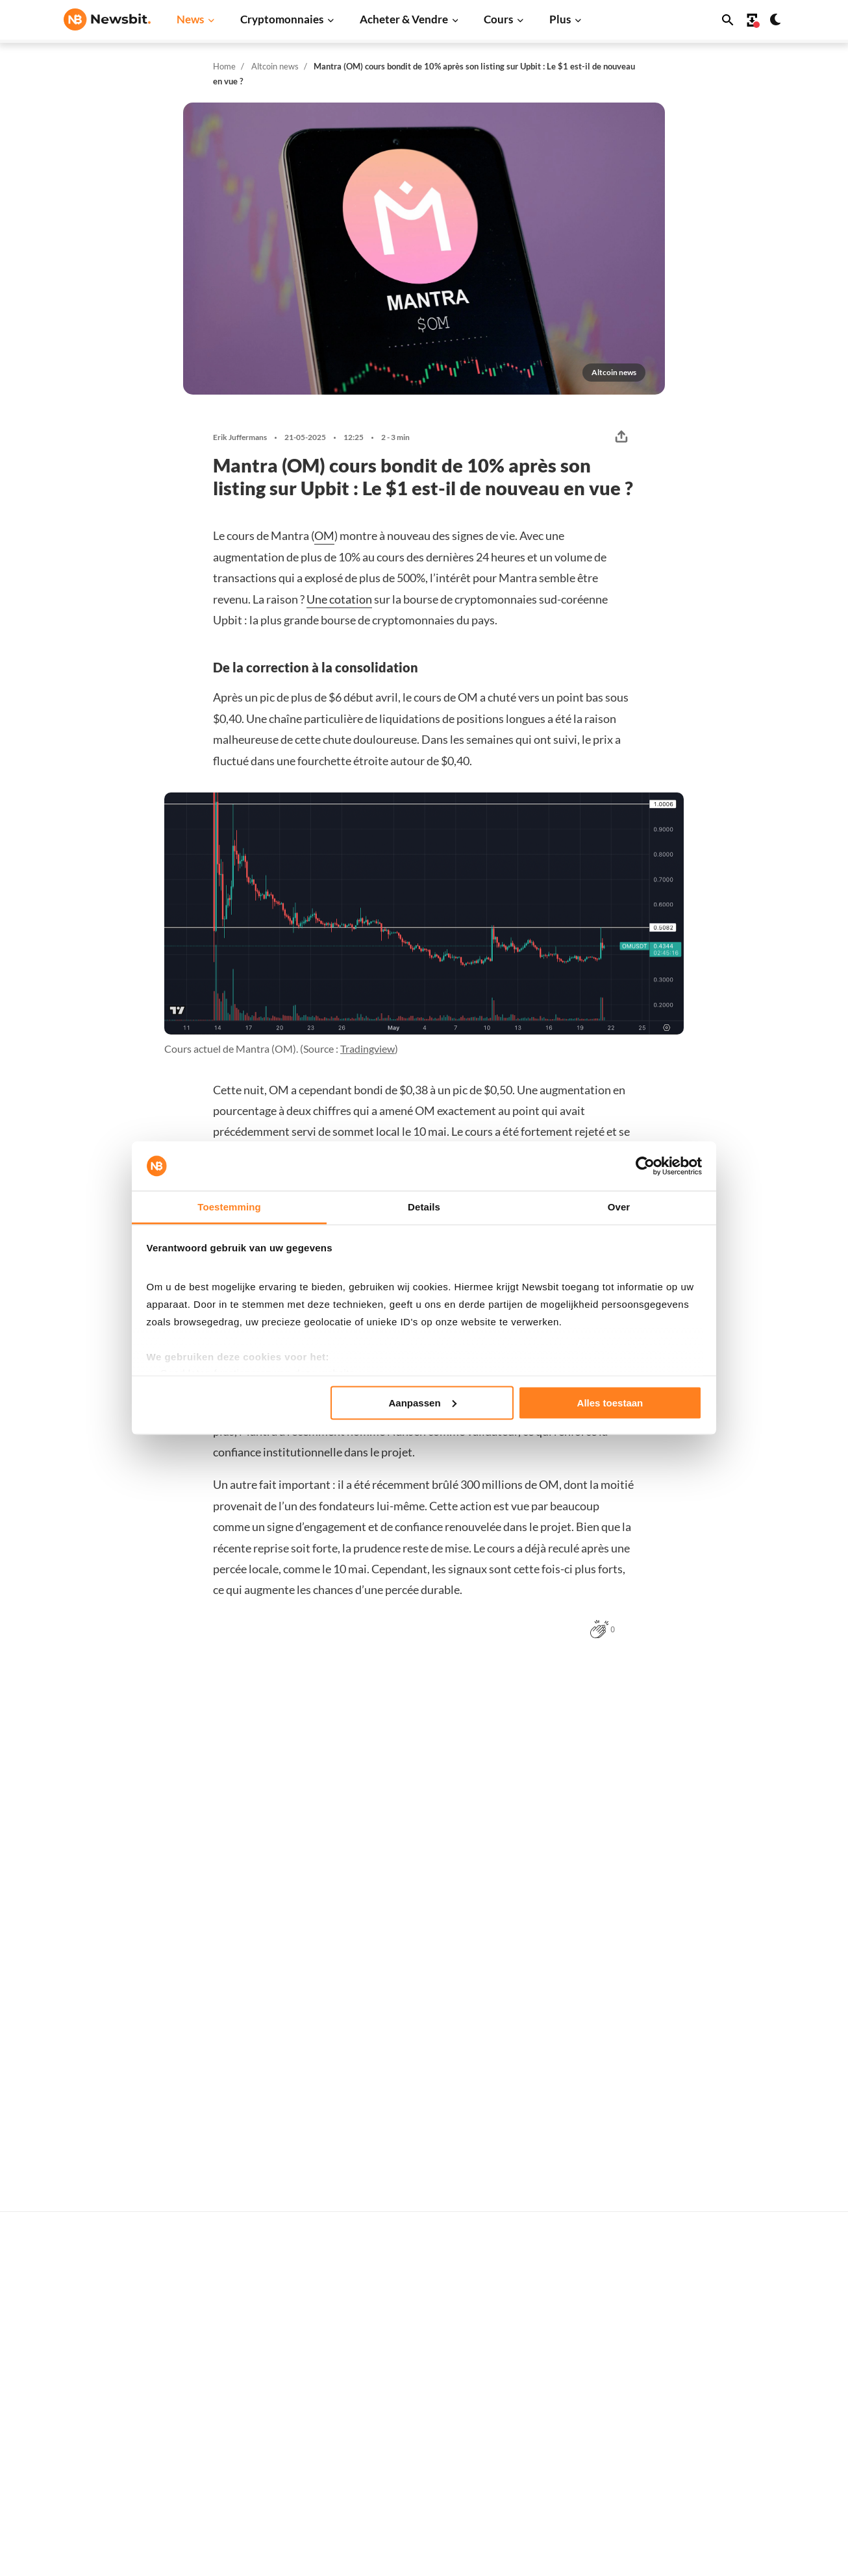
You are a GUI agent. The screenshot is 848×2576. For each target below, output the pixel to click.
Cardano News (256, 2430)
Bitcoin (564, 2387)
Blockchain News (261, 2495)
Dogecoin (569, 2474)
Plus (560, 19)
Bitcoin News (253, 2366)
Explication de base (429, 2543)
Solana (563, 2495)
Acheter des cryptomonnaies (449, 2366)
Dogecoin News (258, 2452)
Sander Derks (362, 1923)
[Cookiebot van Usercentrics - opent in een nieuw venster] (645, 1166)
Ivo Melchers (176, 1923)
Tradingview (367, 1048)
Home (224, 66)
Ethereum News (259, 2387)
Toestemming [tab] (229, 1206)
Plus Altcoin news (647, 1684)
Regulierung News (264, 2539)
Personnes (410, 2478)
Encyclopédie (416, 2521)
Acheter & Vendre (404, 19)
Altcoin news (275, 66)
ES (110, 2513)
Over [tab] (619, 1206)
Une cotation (339, 599)
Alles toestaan (610, 1402)
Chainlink (569, 2560)
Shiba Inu (568, 2517)
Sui (555, 2539)
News (190, 19)
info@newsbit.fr (97, 2400)
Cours (498, 19)
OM (324, 535)
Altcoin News (253, 2474)
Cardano (567, 2452)
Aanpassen (422, 1402)
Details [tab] (424, 1206)
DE (90, 2513)
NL (70, 2513)
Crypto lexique (419, 2499)
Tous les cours (578, 2366)
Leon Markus (176, 2240)
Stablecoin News (260, 2517)
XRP (558, 2430)
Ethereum (570, 2409)
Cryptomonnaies (281, 19)
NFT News (247, 2560)
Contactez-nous (745, 2521)
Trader (402, 2387)
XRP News (247, 2409)
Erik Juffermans (240, 437)
